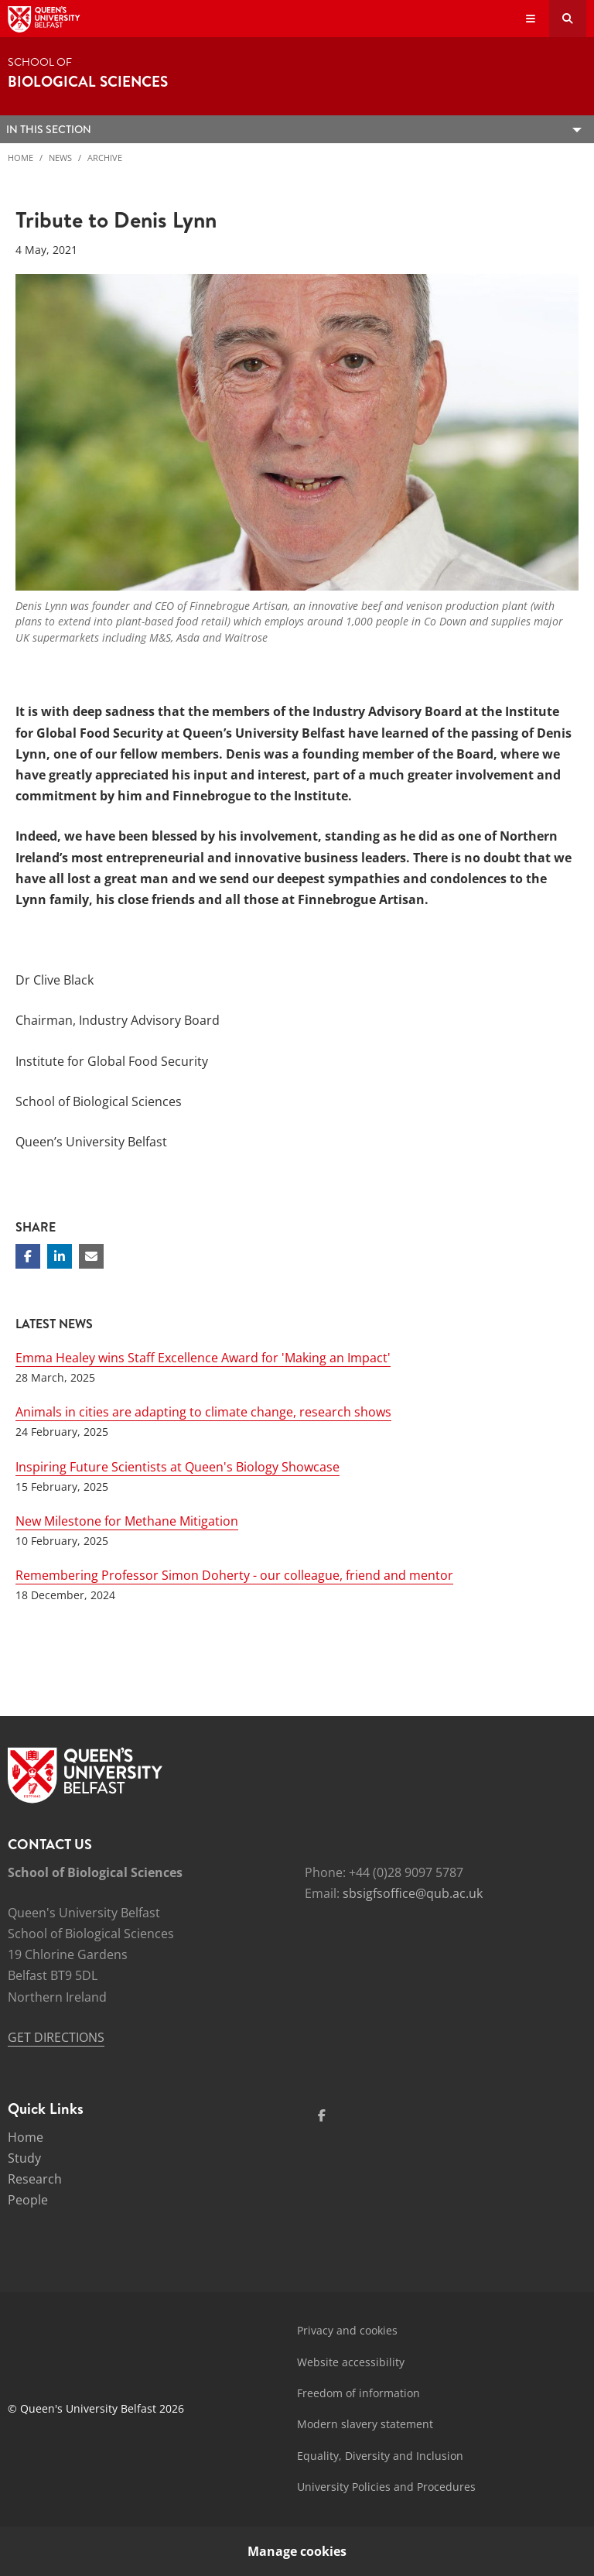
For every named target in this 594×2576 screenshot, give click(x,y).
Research (35, 2178)
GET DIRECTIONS (56, 2037)
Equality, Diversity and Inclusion (380, 2455)
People (28, 2199)
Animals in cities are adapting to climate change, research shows (203, 1411)
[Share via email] (91, 1256)
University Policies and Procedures (386, 2486)
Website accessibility (351, 2362)
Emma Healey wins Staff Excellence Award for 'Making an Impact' (203, 1357)
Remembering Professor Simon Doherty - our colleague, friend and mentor (234, 1575)
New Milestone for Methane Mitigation (126, 1521)
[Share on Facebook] (27, 1256)
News (60, 157)
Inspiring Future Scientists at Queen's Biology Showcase (177, 1466)
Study (24, 2158)
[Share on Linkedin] (59, 1256)
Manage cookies (297, 2551)
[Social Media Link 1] (322, 2115)
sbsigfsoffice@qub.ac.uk (413, 1893)
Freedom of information (358, 2393)
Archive (104, 157)
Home (20, 157)
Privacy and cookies (347, 2330)
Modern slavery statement (365, 2424)
